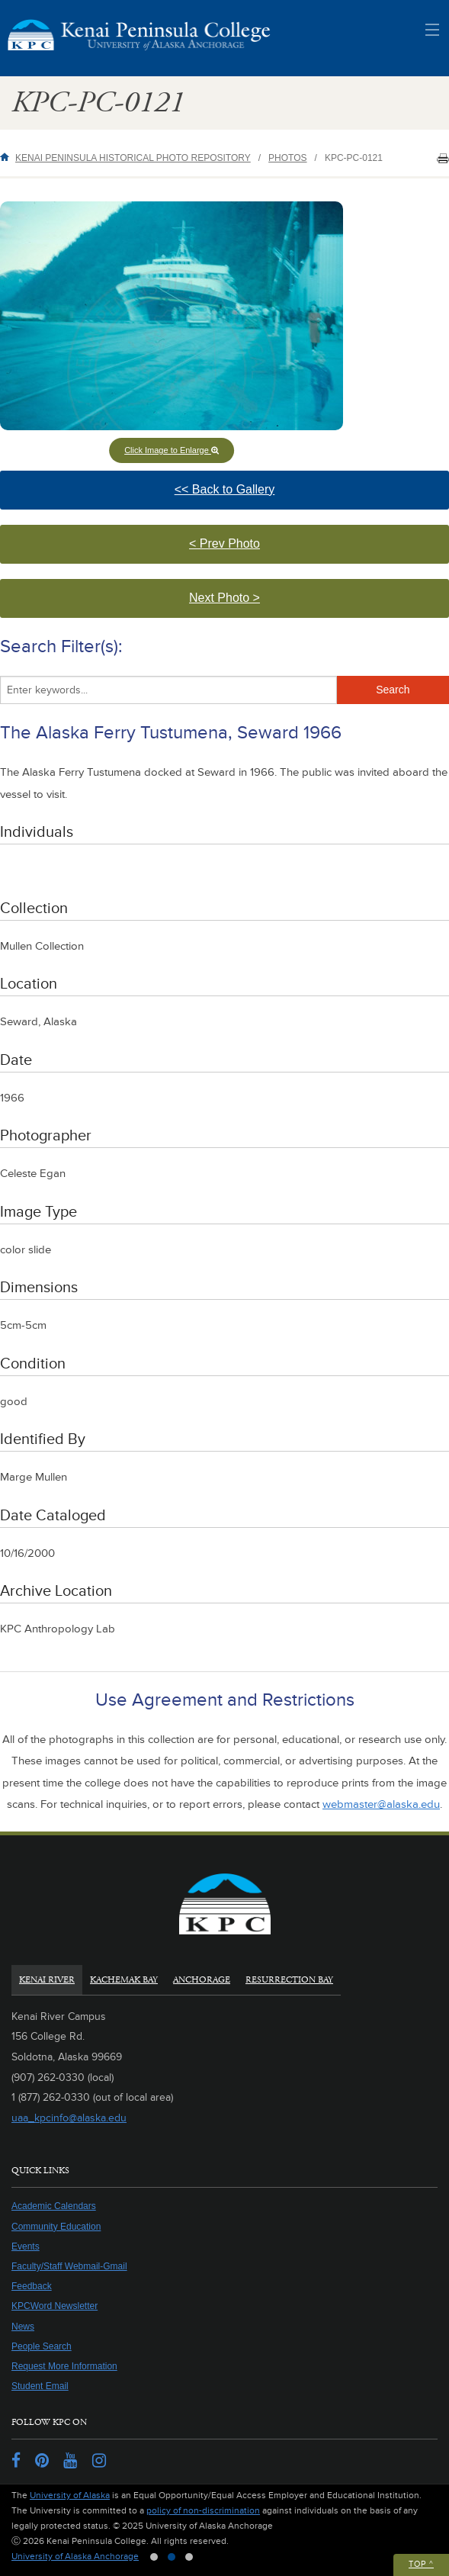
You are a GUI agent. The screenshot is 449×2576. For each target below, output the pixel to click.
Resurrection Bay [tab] (289, 1980)
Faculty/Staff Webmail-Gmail (69, 2266)
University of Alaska (70, 2495)
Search (392, 689)
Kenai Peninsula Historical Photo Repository (133, 158)
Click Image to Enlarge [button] (171, 450)
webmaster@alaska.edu (381, 1804)
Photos (287, 158)
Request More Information (64, 2366)
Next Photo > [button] (240, 604)
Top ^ (421, 2564)
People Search (41, 2346)
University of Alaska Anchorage (75, 2556)
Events (25, 2246)
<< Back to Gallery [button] (254, 496)
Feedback (31, 2286)
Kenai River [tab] (47, 1980)
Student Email (40, 2386)
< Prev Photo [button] (248, 550)
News (22, 2326)
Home (7, 157)
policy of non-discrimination (203, 2511)
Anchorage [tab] (201, 1980)
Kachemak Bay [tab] (124, 1980)
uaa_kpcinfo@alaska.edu (69, 2117)
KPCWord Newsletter (54, 2306)
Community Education (56, 2226)
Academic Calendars (53, 2206)
